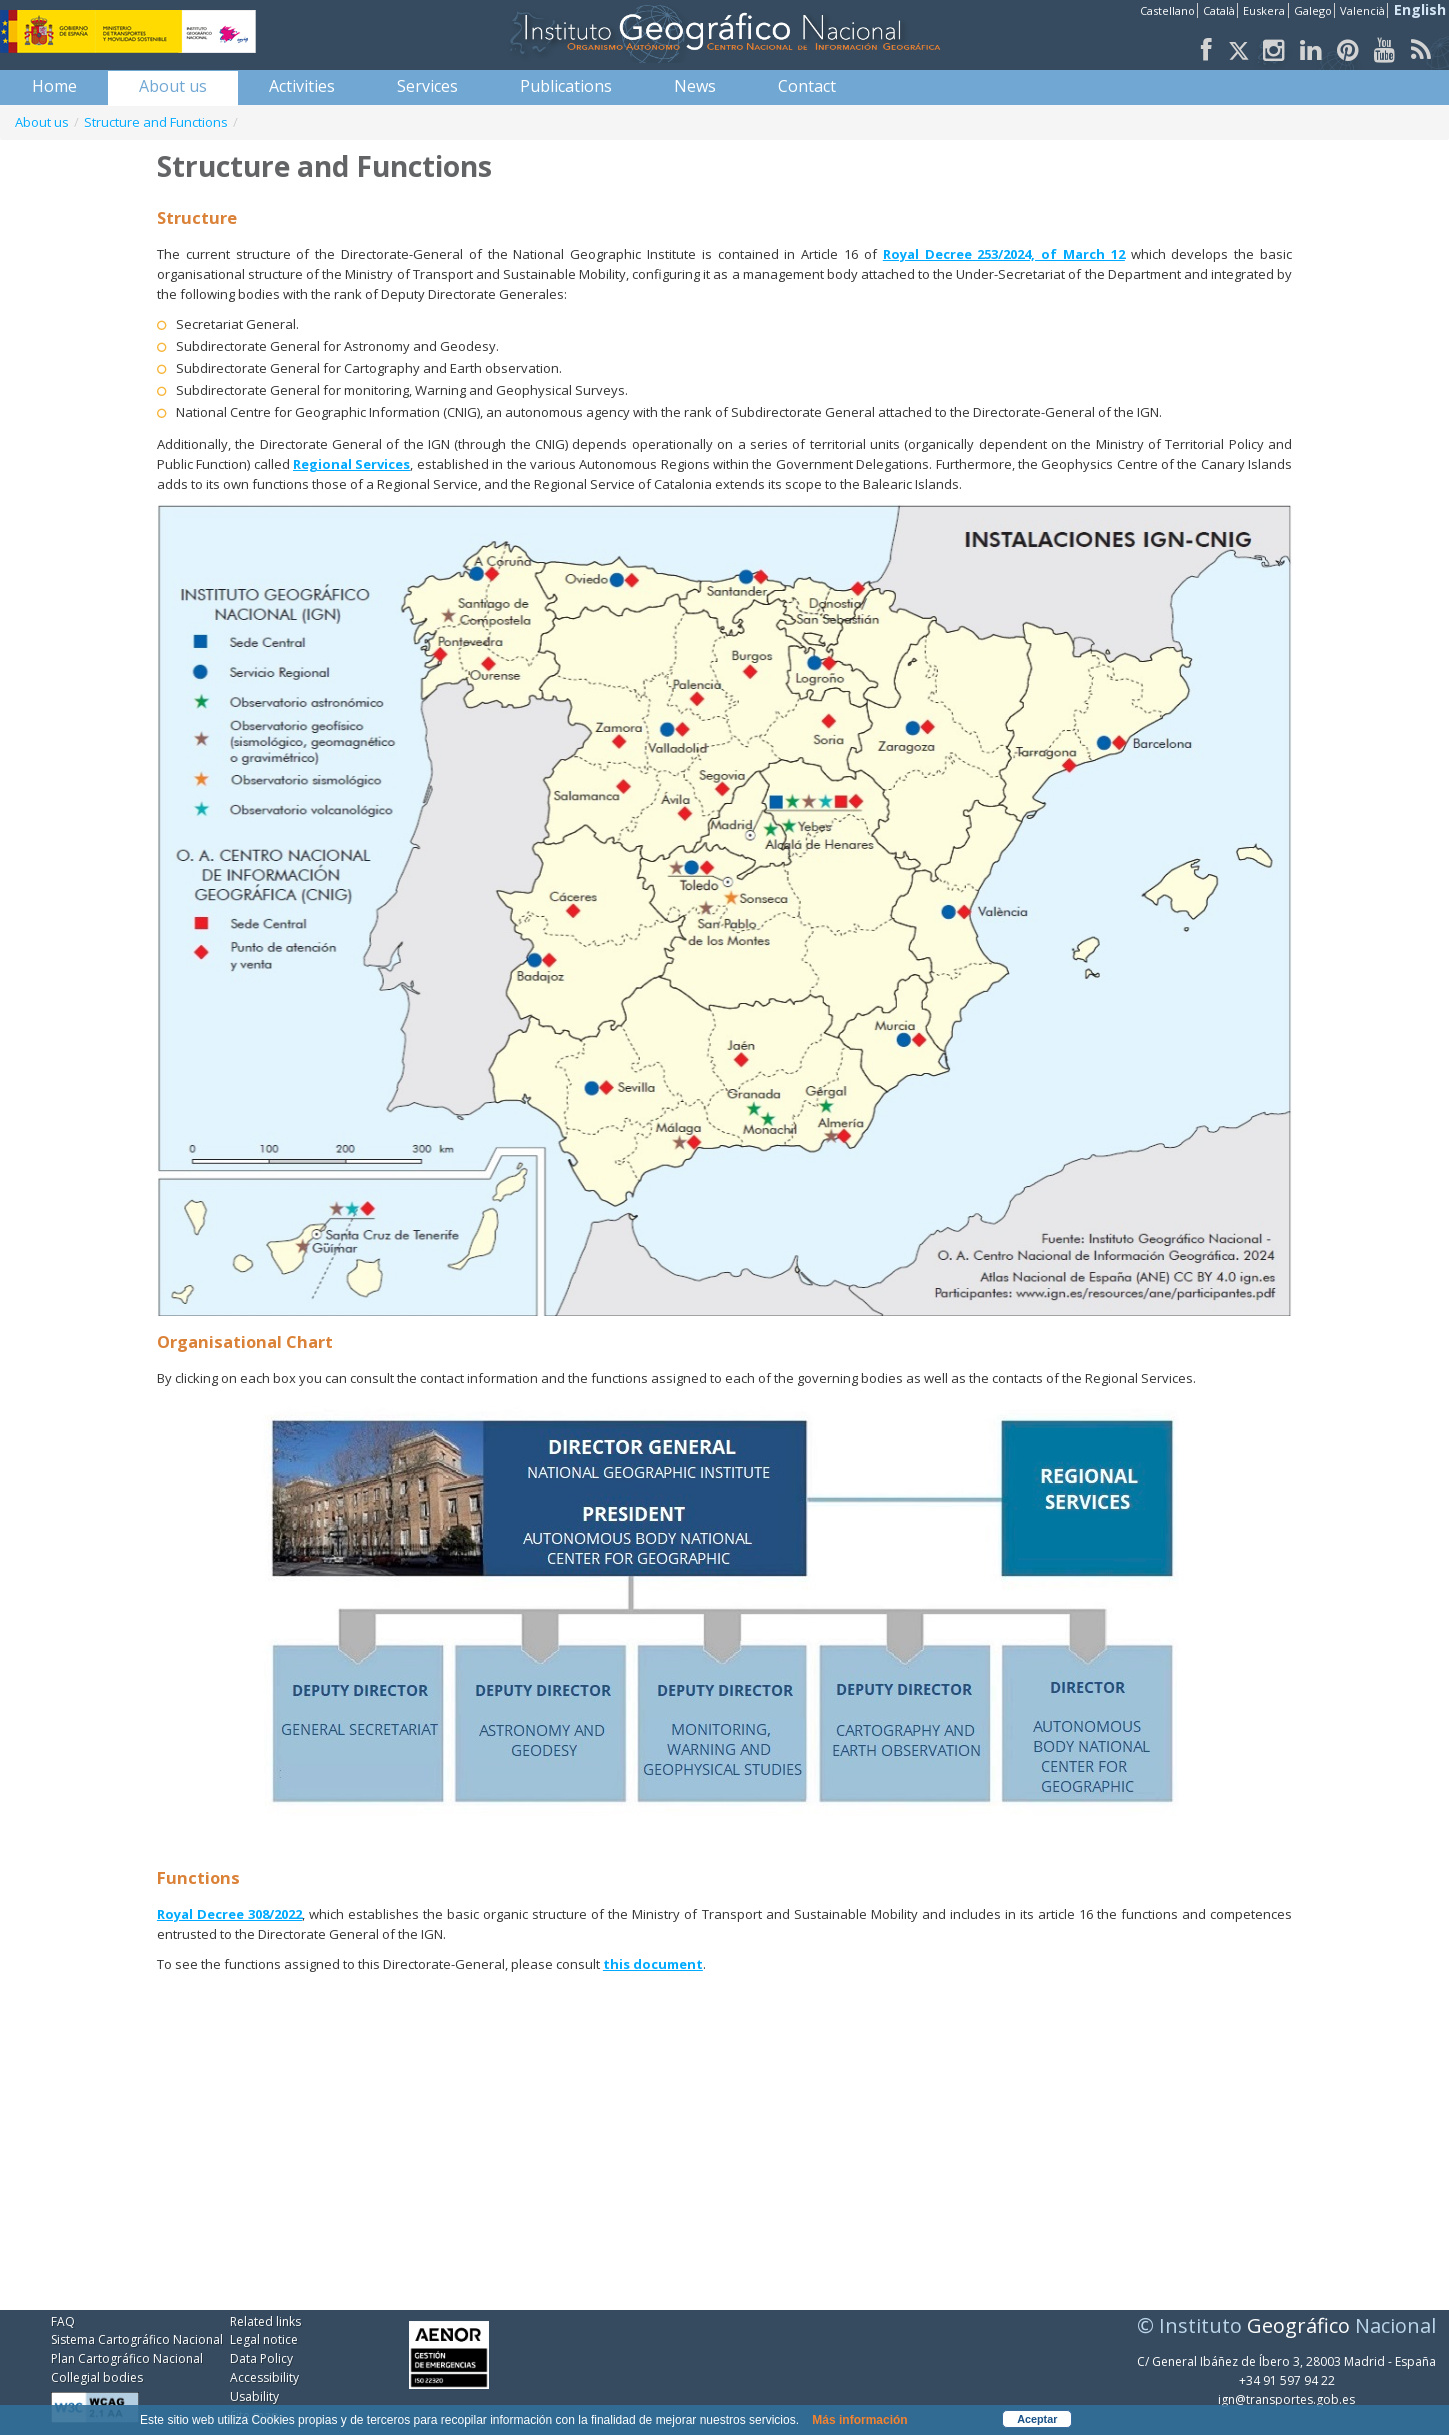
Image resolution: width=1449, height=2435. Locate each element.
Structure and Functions (156, 122)
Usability (254, 2396)
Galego (1313, 10)
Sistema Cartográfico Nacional (137, 2339)
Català (1219, 10)
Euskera (1264, 10)
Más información (859, 2420)
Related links (265, 2321)
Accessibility (264, 2377)
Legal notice (264, 2339)
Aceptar (1037, 2419)
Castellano (1167, 10)
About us (42, 122)
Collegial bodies (97, 2377)
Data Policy (261, 2358)
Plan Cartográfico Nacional (127, 2358)
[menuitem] (54, 86)
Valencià (1362, 10)
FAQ (63, 2321)
